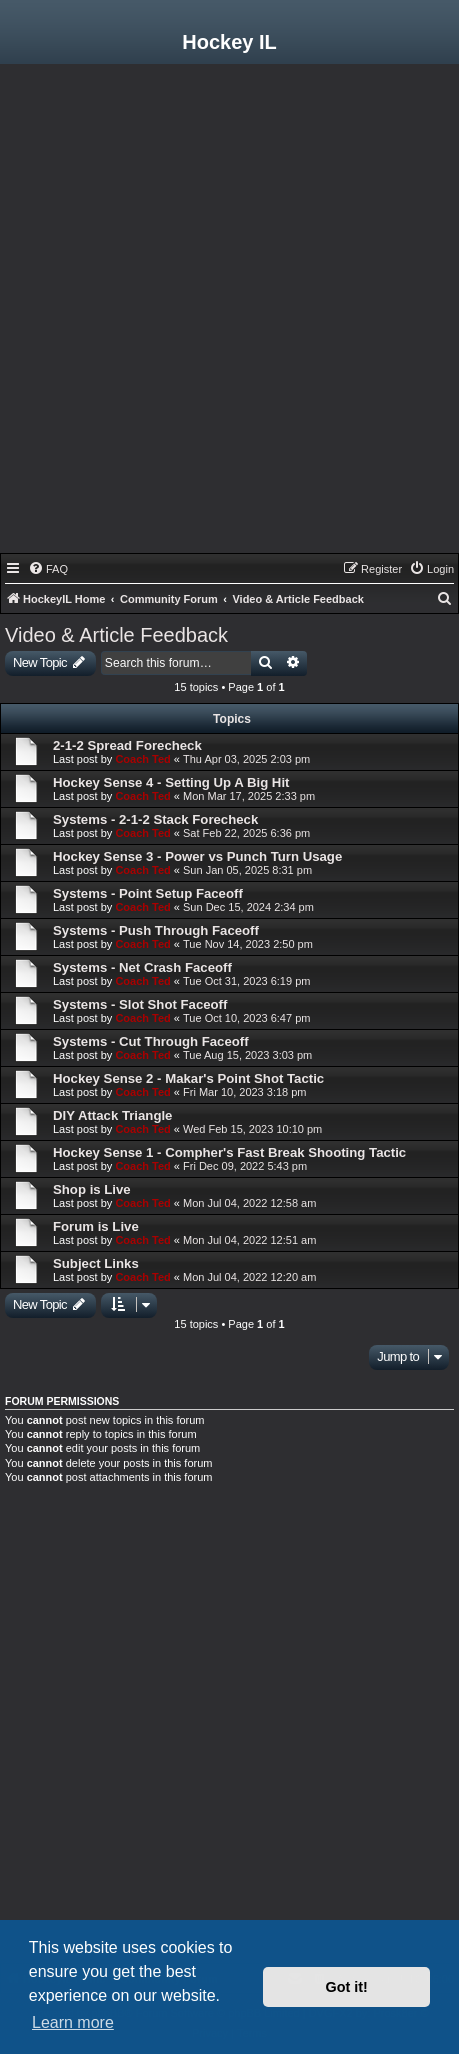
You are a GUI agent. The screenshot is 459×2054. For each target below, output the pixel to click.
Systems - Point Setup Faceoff (148, 893)
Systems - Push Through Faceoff (156, 930)
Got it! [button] (347, 1987)
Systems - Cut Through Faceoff (151, 1041)
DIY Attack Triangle (112, 1115)
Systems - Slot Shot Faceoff (140, 1004)
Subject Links (96, 1263)
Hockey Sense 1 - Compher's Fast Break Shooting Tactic (229, 1152)
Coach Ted (142, 759)
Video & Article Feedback (116, 635)
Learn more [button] (73, 2022)
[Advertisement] (229, 313)
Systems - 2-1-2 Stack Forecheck (155, 819)
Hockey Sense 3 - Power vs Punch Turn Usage (197, 856)
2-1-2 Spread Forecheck (127, 745)
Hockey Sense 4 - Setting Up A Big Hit (171, 782)
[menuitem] (48, 569)
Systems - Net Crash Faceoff (142, 967)
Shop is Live (92, 1189)
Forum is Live (96, 1226)
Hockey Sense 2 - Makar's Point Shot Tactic (188, 1078)
